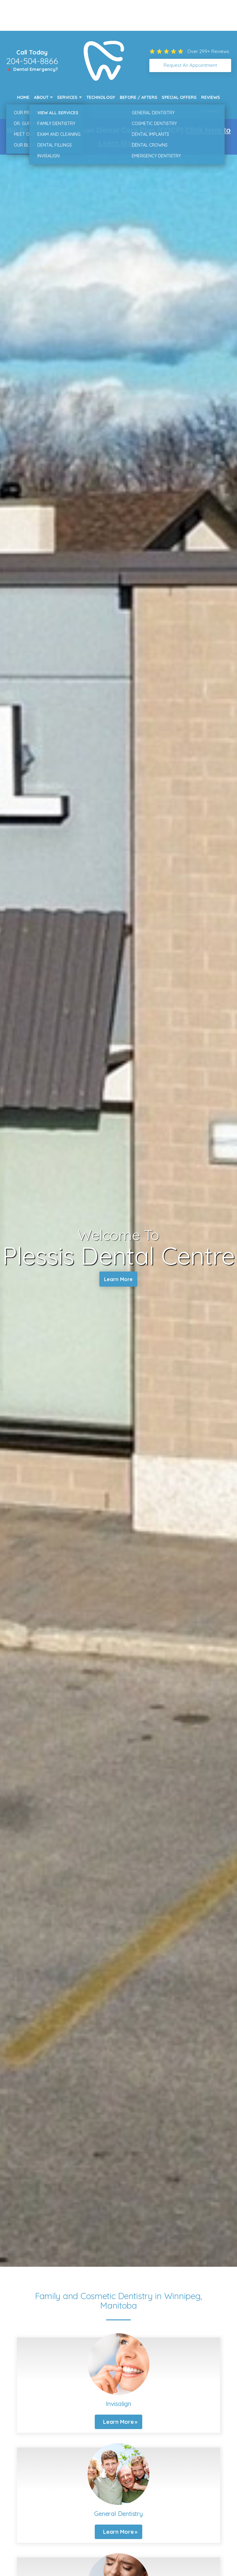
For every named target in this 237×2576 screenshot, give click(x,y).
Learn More (118, 1280)
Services (67, 97)
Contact (210, 111)
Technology (100, 97)
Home (23, 97)
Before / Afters (138, 97)
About (41, 97)
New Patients (32, 111)
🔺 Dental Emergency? (32, 69)
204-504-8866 (32, 61)
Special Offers (179, 97)
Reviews (210, 97)
